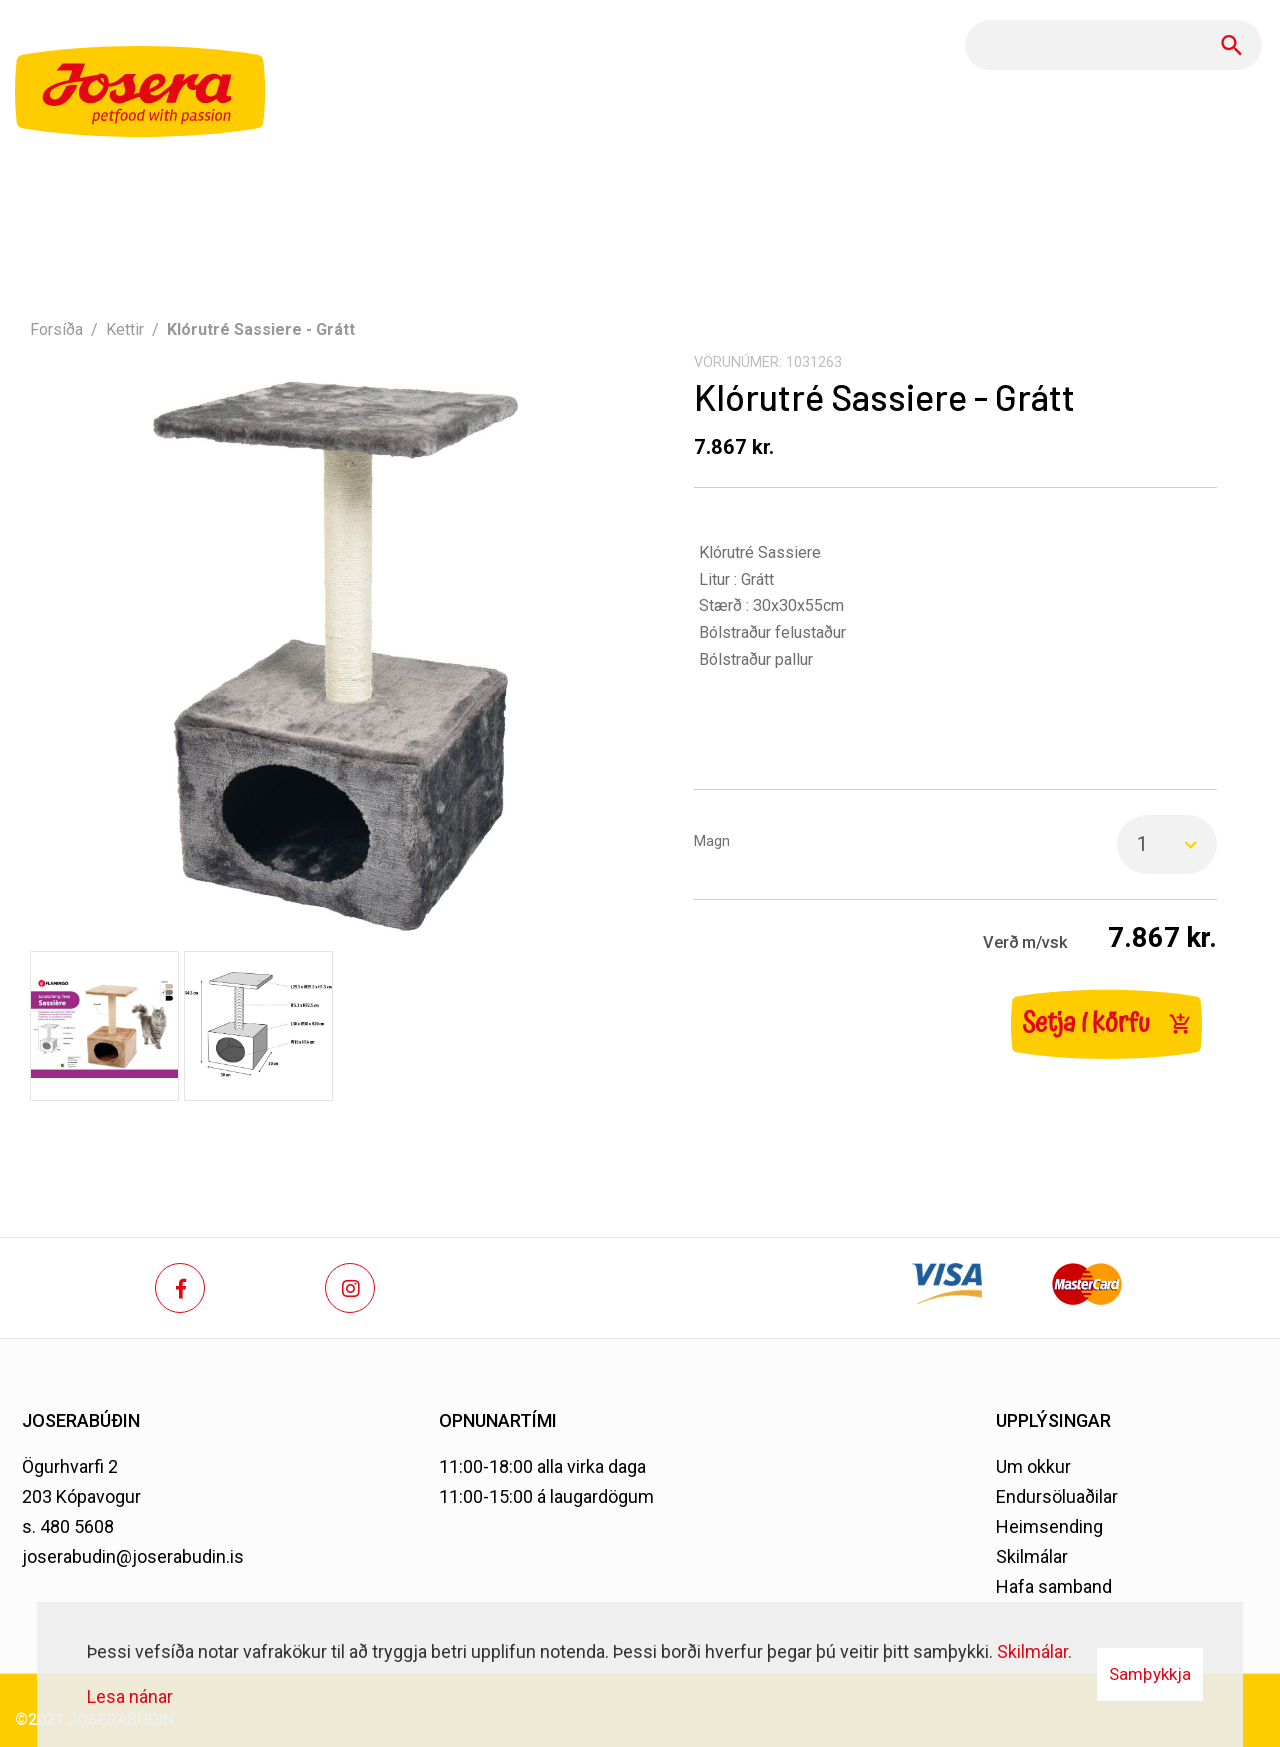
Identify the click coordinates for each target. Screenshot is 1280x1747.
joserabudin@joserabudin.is (133, 1556)
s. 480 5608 (68, 1526)
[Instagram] (350, 1288)
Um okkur (1033, 1466)
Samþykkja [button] (1150, 1674)
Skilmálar (1032, 1556)
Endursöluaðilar (1057, 1496)
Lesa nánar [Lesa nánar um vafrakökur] (130, 1696)
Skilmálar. (1034, 1651)
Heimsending (1049, 1526)
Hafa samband (1054, 1586)
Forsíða (56, 329)
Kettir (125, 329)
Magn (712, 841)
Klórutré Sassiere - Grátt (261, 329)
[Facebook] (180, 1288)
